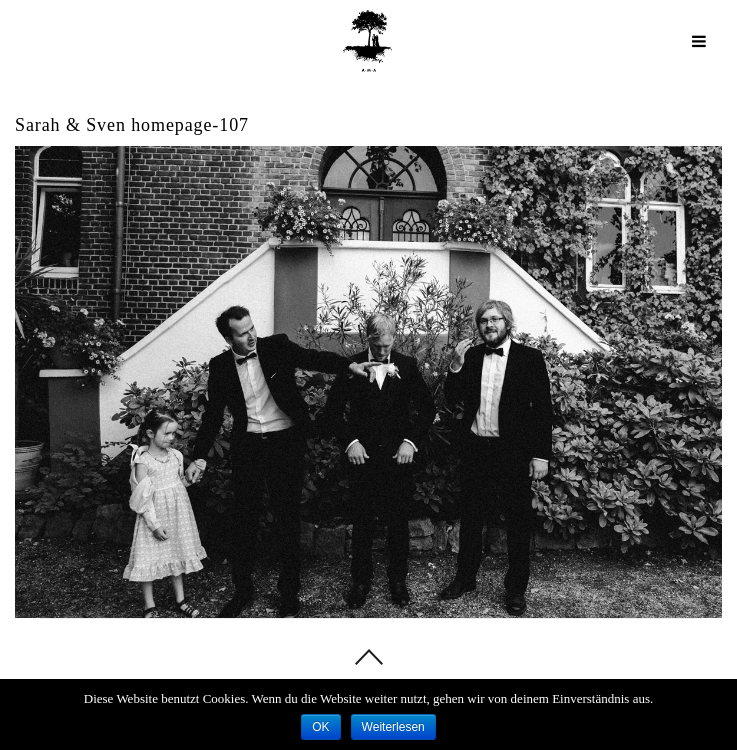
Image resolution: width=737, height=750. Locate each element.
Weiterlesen (393, 727)
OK (320, 727)
